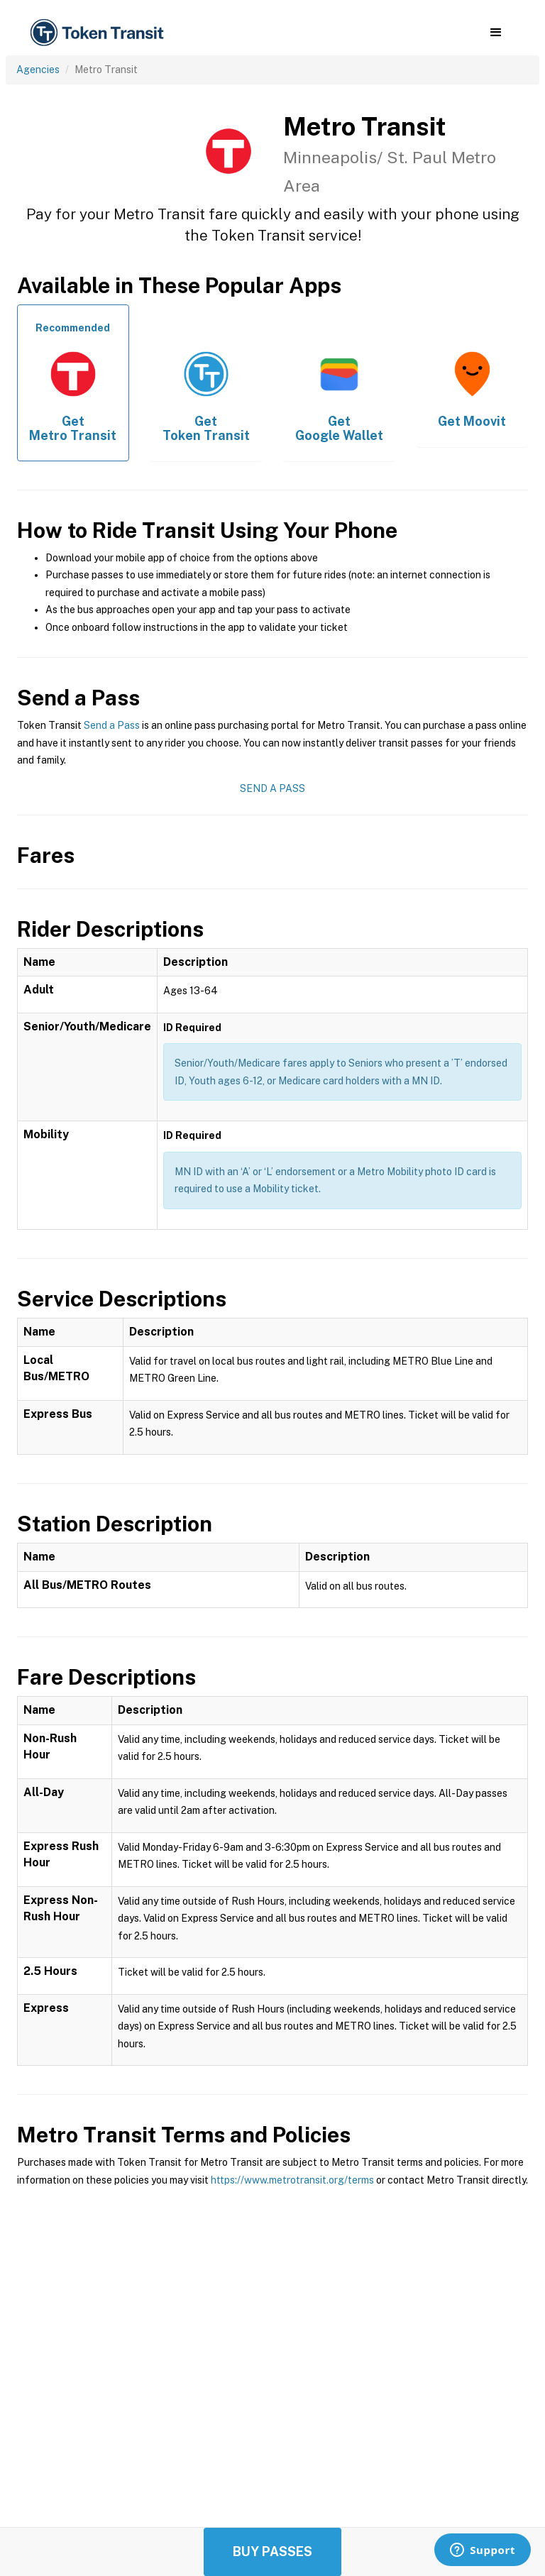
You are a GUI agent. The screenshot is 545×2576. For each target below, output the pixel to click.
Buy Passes (272, 2551)
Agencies (38, 69)
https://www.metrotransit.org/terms (292, 2180)
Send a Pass (112, 725)
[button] (496, 32)
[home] (99, 33)
